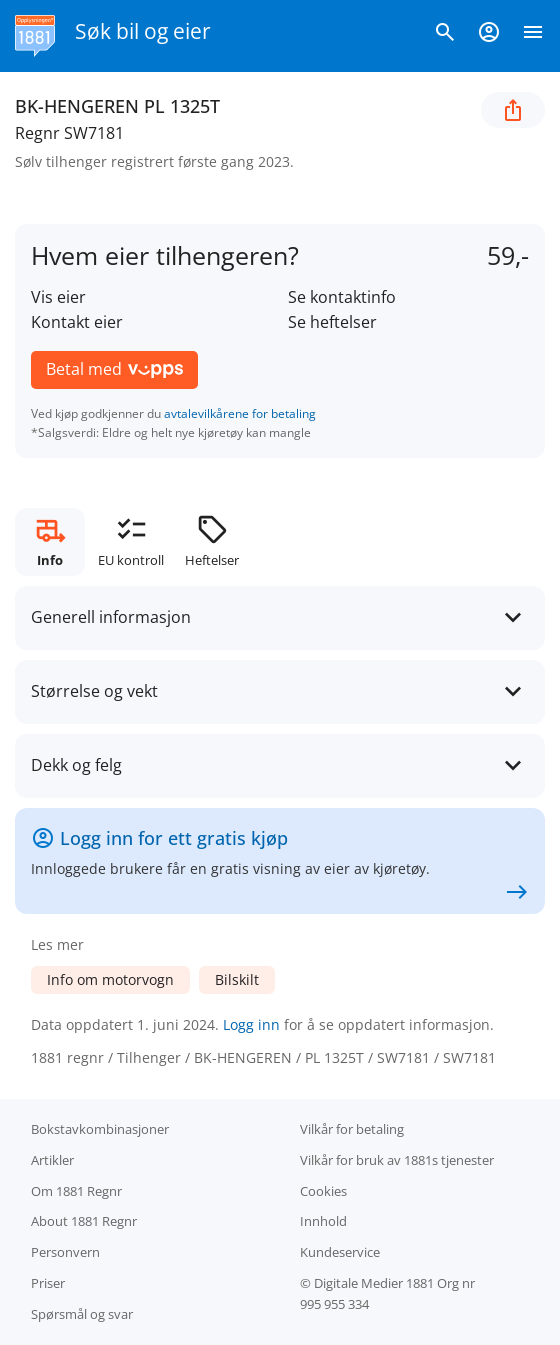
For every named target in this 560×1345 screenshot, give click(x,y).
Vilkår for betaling (352, 1129)
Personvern (65, 1252)
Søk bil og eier (143, 31)
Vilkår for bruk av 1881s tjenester (397, 1160)
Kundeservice (340, 1252)
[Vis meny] (533, 36)
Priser (48, 1283)
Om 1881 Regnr (76, 1191)
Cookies (323, 1191)
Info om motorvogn (110, 979)
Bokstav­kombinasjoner (100, 1129)
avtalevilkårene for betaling (240, 413)
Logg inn (251, 1024)
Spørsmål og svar (82, 1314)
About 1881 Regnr (84, 1221)
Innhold (323, 1221)
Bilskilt (237, 979)
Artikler (52, 1160)
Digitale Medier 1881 (374, 1283)
